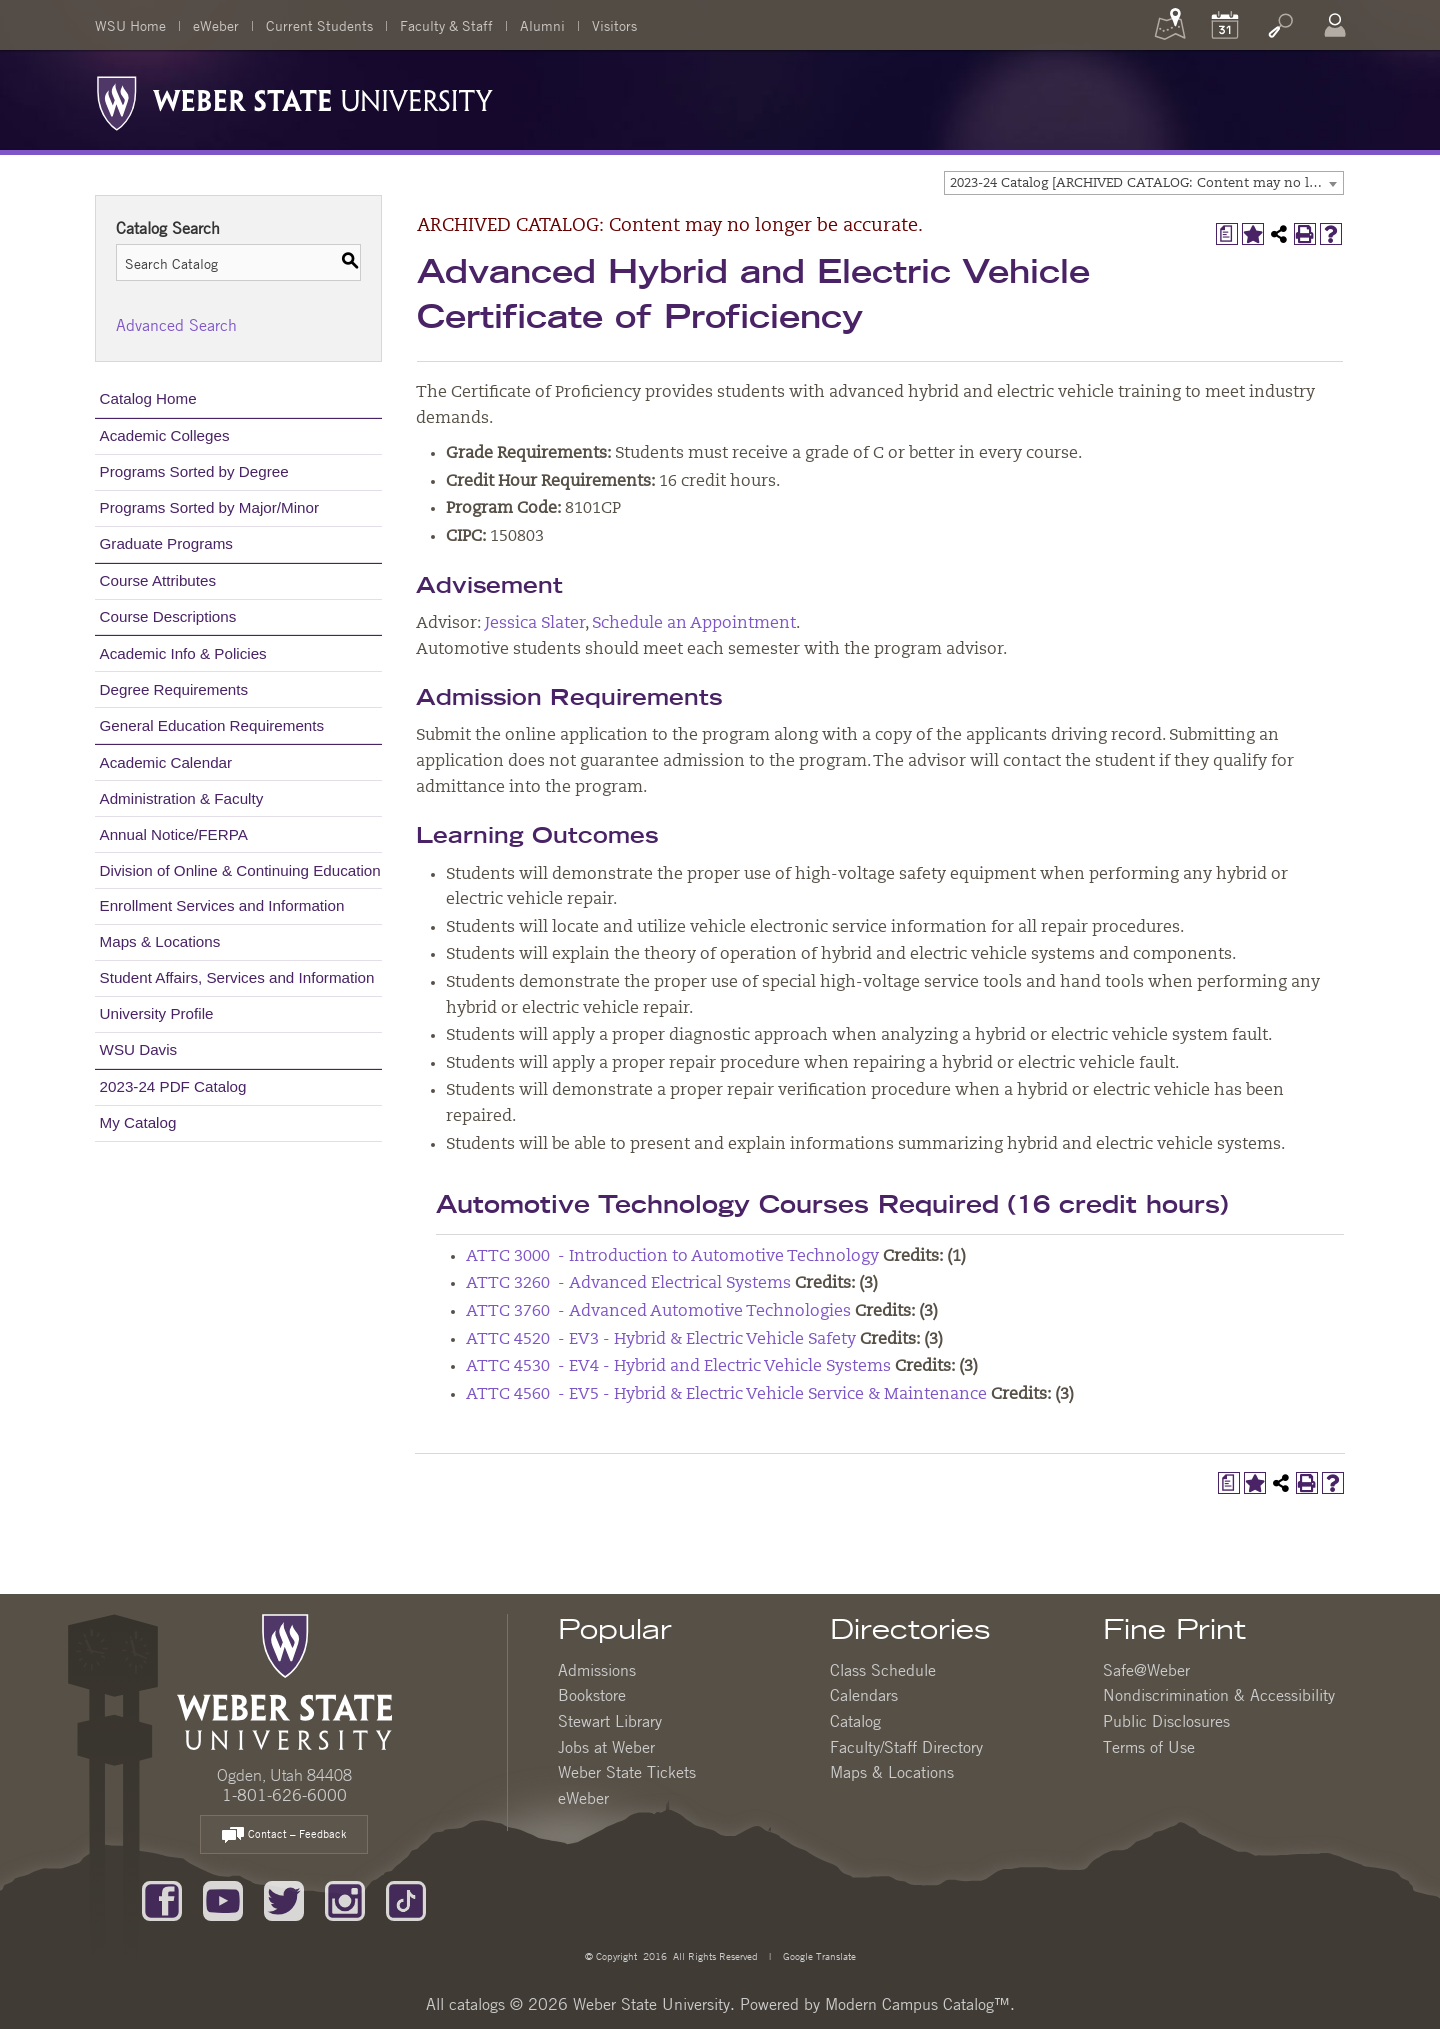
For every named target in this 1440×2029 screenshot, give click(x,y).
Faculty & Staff (446, 25)
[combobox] (1144, 183)
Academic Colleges (165, 435)
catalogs (477, 2004)
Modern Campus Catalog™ (917, 2004)
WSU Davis (139, 1049)
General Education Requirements (212, 725)
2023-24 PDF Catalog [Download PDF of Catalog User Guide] (173, 1086)
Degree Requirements (174, 689)
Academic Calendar (166, 762)
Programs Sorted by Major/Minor (209, 507)
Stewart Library (610, 1721)
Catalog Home (148, 398)
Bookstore (592, 1695)
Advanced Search (176, 325)
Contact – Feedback (284, 1835)
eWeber (216, 25)
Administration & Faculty (182, 798)
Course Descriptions (168, 616)
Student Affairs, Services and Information (237, 977)
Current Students (319, 25)
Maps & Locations (160, 941)
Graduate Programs (166, 543)
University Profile (157, 1013)
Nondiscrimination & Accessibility (1219, 1695)
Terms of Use (1149, 1747)
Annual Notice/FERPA (174, 834)
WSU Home (130, 25)
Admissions (597, 1670)
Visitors (614, 25)
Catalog (855, 1721)
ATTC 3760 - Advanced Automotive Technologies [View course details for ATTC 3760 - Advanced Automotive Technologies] (658, 1312)
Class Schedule (883, 1670)
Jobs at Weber (606, 1747)
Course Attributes (158, 580)
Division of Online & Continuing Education (240, 870)
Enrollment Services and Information (222, 905)
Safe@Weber (1146, 1670)
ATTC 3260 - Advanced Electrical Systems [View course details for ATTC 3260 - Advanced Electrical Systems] (628, 1284)
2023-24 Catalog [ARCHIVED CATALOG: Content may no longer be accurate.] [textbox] (1146, 183)
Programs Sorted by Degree (194, 471)
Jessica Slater (535, 624)
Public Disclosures (1166, 1721)
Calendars (864, 1695)
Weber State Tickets (627, 1772)
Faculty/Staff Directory (906, 1747)
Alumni (542, 25)
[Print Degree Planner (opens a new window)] (1227, 234)
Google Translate (818, 1955)
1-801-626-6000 (284, 1795)
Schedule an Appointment (694, 624)
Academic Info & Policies (183, 653)
